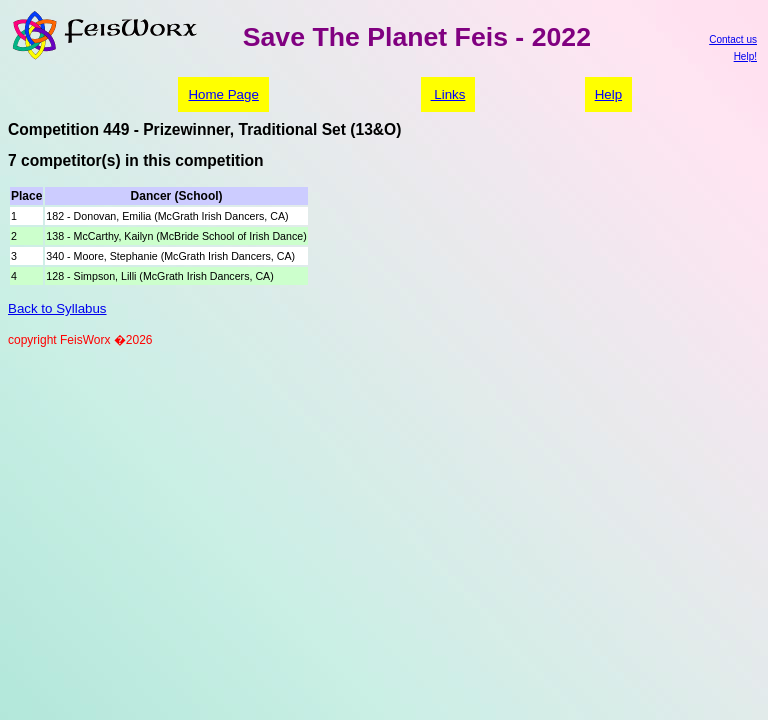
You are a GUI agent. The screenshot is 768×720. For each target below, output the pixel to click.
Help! (745, 56)
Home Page (223, 94)
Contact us (733, 39)
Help (608, 94)
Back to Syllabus (57, 308)
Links (448, 94)
